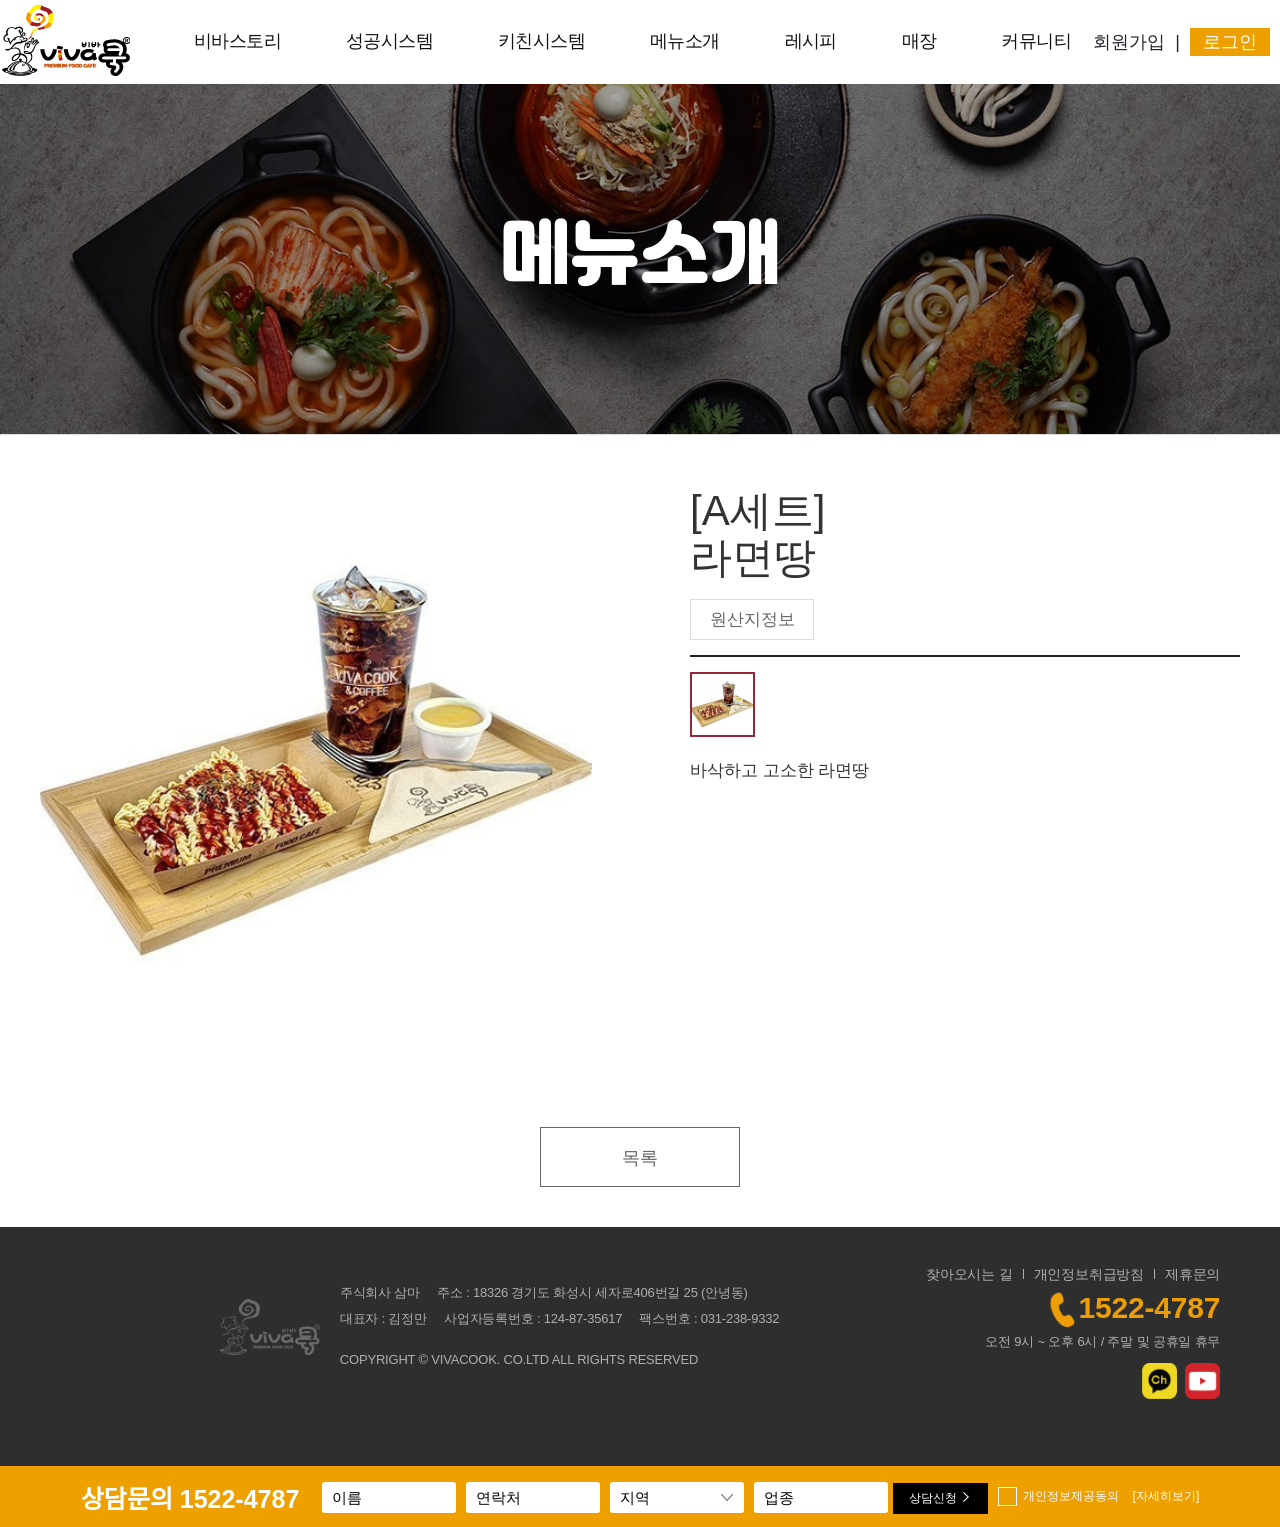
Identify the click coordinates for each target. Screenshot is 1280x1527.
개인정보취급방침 (1089, 1274)
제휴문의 (1192, 1274)
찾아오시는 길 (969, 1274)
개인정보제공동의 (1111, 1496)
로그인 (1230, 42)
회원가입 (1129, 42)
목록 (640, 1158)
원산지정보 (752, 619)
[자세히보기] (1166, 1496)
